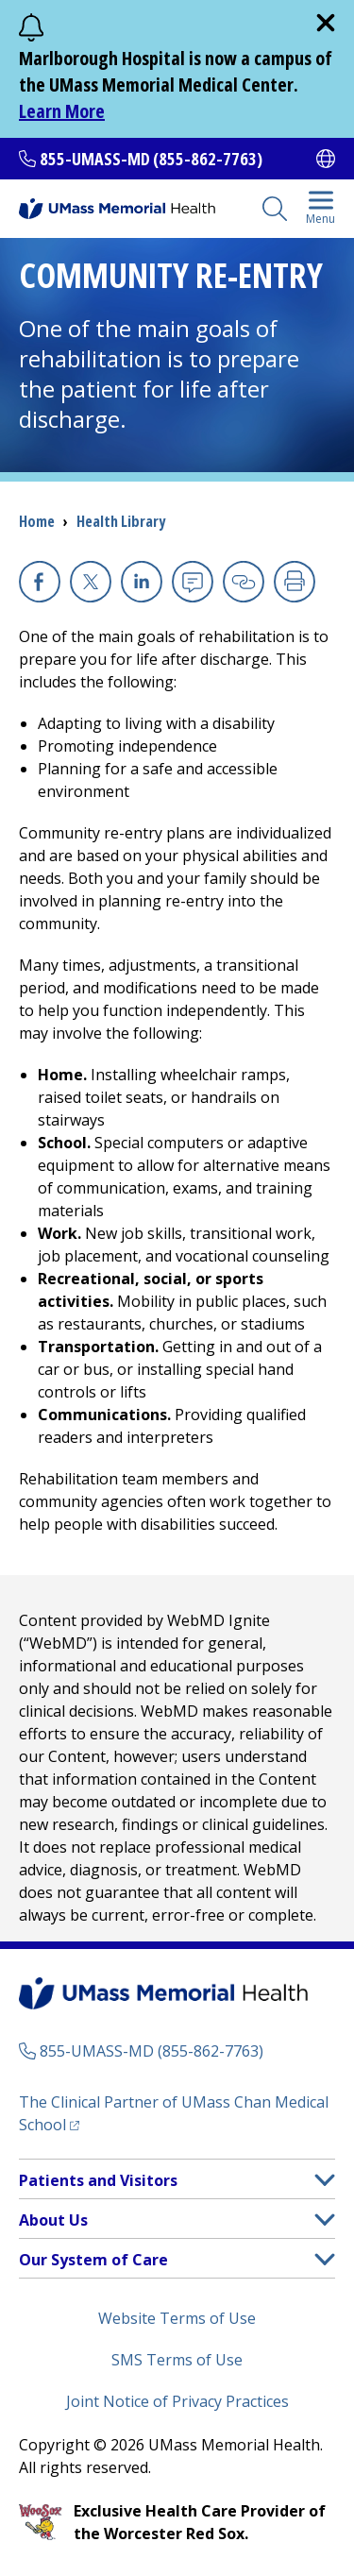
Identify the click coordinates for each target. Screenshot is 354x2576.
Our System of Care (93, 2259)
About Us (53, 2220)
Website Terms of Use (177, 2318)
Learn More (62, 111)
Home (37, 521)
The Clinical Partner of (174, 2113)
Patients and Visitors (98, 2180)
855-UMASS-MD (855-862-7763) (151, 158)
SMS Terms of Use (177, 2359)
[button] (324, 2180)
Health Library (120, 521)
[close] (325, 22)
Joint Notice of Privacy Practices (177, 2401)
